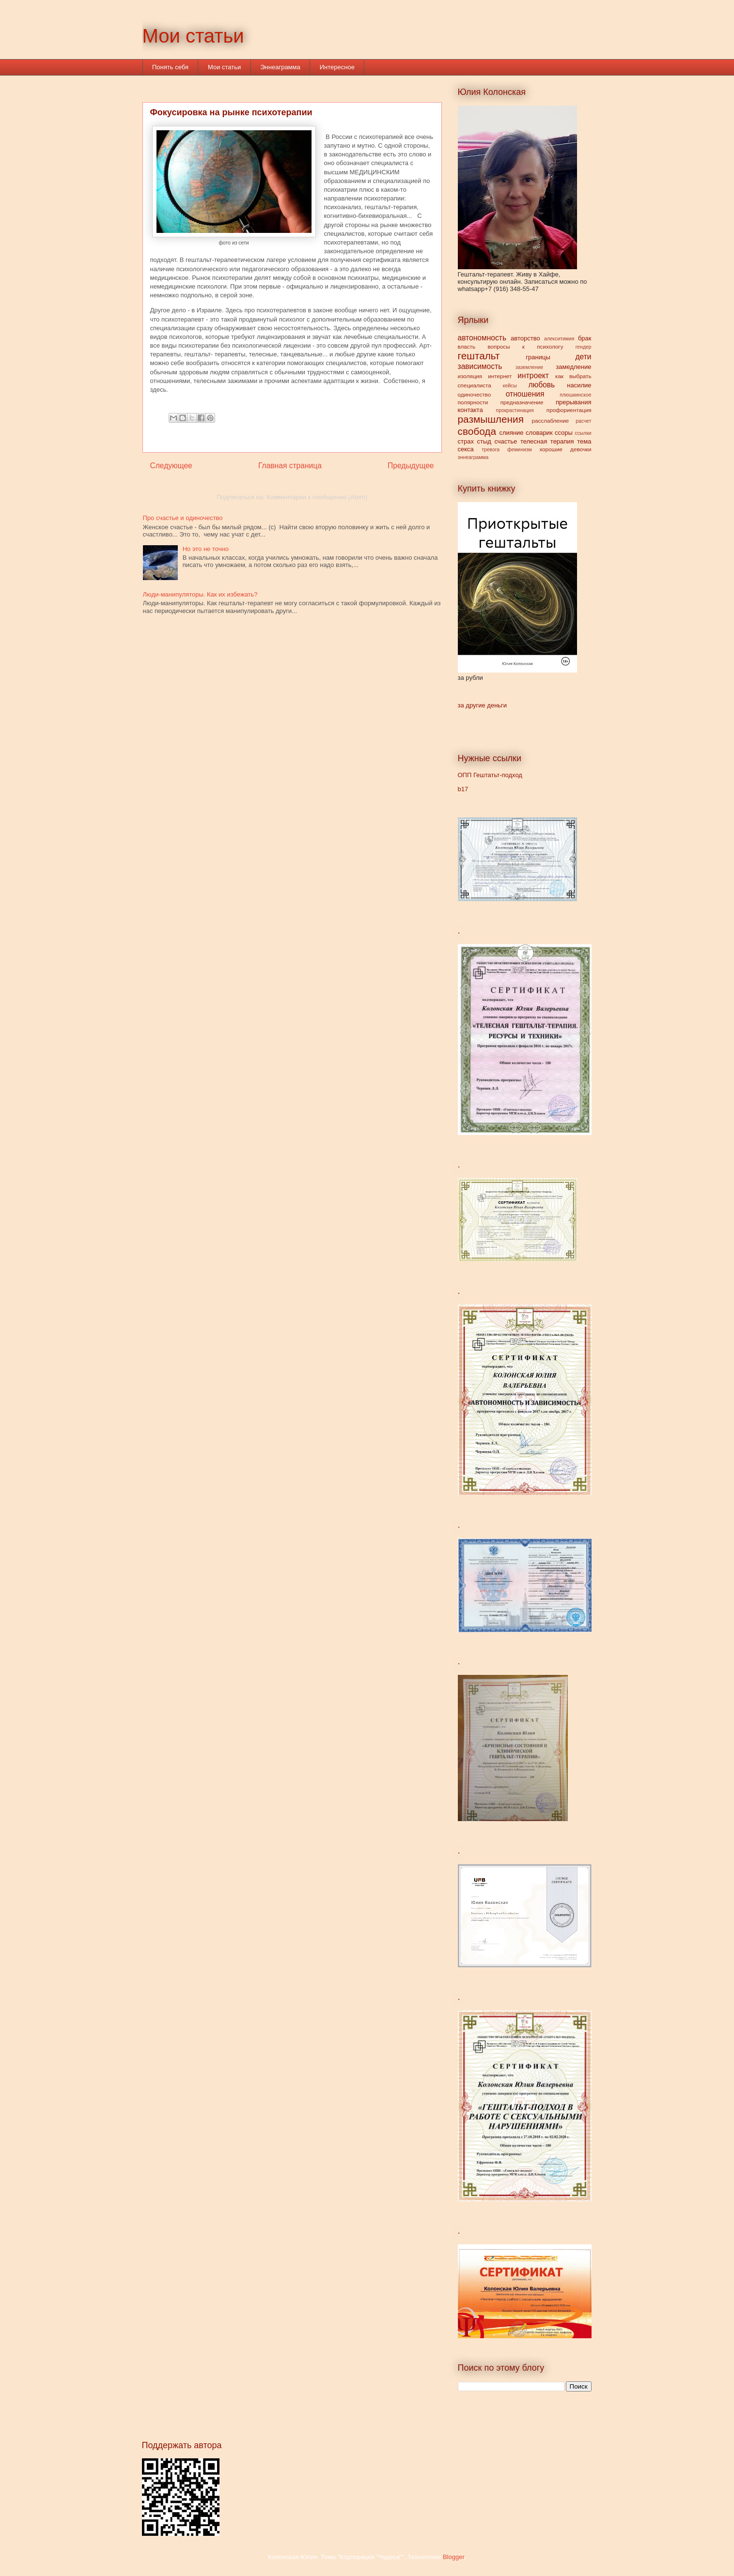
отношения (525, 394)
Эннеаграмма (280, 67)
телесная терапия (547, 441)
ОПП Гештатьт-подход (490, 775)
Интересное (337, 67)
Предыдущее (411, 465)
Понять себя (170, 67)
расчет (583, 421)
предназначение (522, 402)
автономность (482, 338)
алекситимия (559, 338)
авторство (525, 338)
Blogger (453, 2557)
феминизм (519, 449)
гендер (584, 347)
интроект (533, 375)
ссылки (583, 433)
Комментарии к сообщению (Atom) (316, 497)
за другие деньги (482, 705)
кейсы (510, 385)
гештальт (479, 355)
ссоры (564, 432)
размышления (491, 419)
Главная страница (290, 465)
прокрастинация (515, 410)
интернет (500, 376)
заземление (529, 367)
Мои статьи (193, 35)
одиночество (474, 394)
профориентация (569, 410)
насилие (579, 385)
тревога (491, 449)
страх (466, 441)
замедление (573, 366)
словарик (539, 432)
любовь (541, 385)
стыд (484, 441)
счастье (505, 441)
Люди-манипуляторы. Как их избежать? (200, 594)
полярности (473, 402)
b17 (463, 789)
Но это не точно (206, 548)
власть (467, 346)
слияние (512, 432)
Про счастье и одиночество (183, 517)
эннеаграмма (473, 457)
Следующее (171, 465)
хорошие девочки (565, 449)
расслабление (550, 420)
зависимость (480, 366)
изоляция (470, 376)
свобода (477, 431)
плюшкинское (575, 395)
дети (583, 357)
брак (585, 338)
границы (538, 357)
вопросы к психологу (525, 346)
